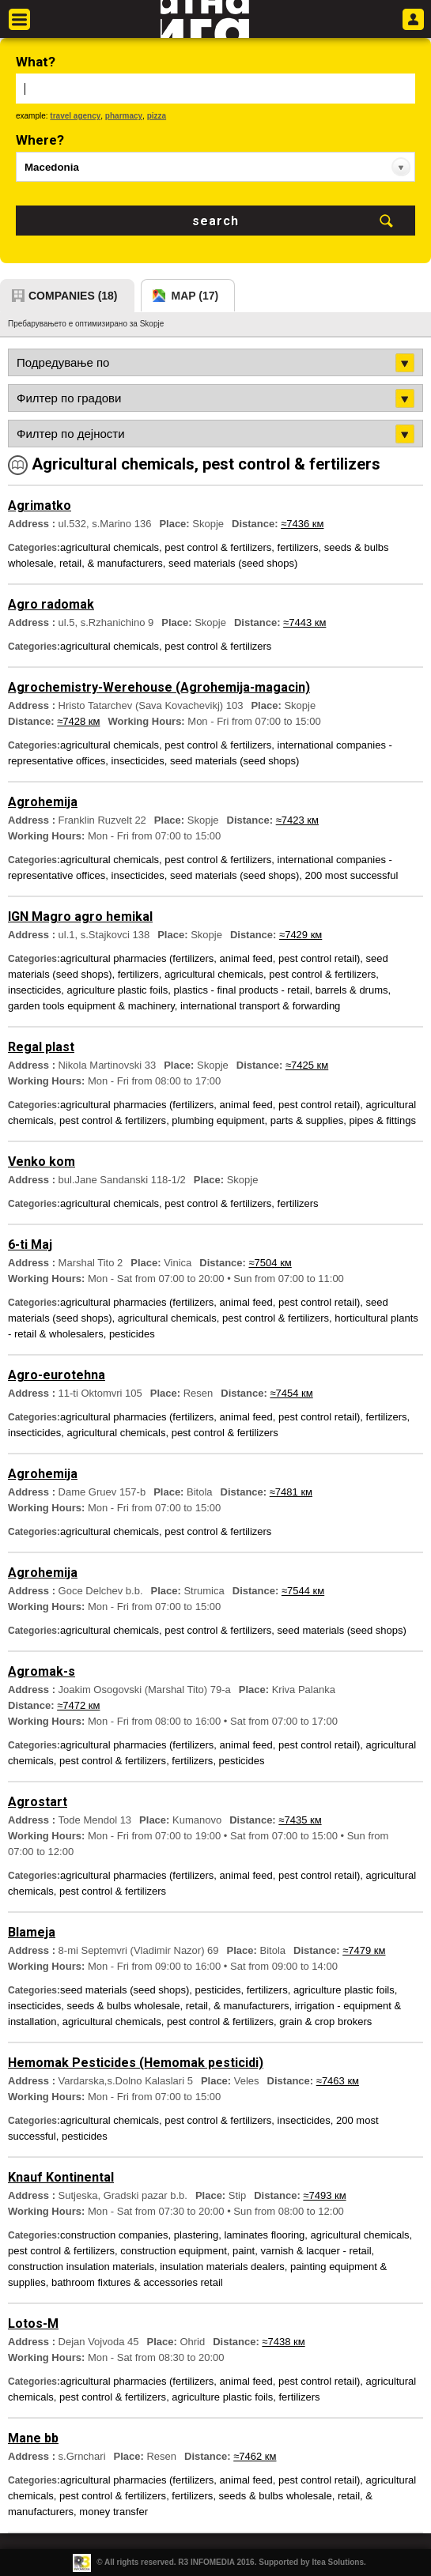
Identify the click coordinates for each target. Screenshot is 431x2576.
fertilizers (298, 547)
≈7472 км (78, 1705)
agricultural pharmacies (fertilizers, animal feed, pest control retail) (210, 958)
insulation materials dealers (222, 2266)
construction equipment (173, 2251)
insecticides (138, 761)
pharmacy (123, 115)
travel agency (75, 115)
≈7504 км (269, 1263)
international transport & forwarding (260, 1006)
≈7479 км (363, 1950)
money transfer (113, 2512)
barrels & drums (352, 990)
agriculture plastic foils (117, 990)
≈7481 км (291, 1492)
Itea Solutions (338, 2562)
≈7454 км (291, 1393)
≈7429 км (300, 935)
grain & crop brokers (325, 2021)
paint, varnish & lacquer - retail (302, 2251)
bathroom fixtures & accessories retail (137, 2282)
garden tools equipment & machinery (91, 1006)
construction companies (114, 2235)
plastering (196, 2235)
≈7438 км (283, 2342)
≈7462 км (254, 2456)
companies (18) (73, 295)
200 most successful (352, 875)
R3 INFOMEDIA (206, 2562)
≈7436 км (302, 524)
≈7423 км (297, 820)
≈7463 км (337, 2081)
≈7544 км (303, 1591)
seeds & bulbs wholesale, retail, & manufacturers (177, 2006)
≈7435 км (299, 1820)
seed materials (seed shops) (232, 563)
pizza (156, 115)
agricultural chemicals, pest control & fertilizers (165, 547)
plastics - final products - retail (242, 990)
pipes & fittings (382, 1120)
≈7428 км (78, 721)
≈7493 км (324, 2195)
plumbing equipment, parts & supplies (257, 1120)
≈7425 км (306, 1065)
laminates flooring (264, 2235)
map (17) (195, 295)
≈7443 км (304, 622)
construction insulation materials (81, 2266)
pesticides (132, 1334)
